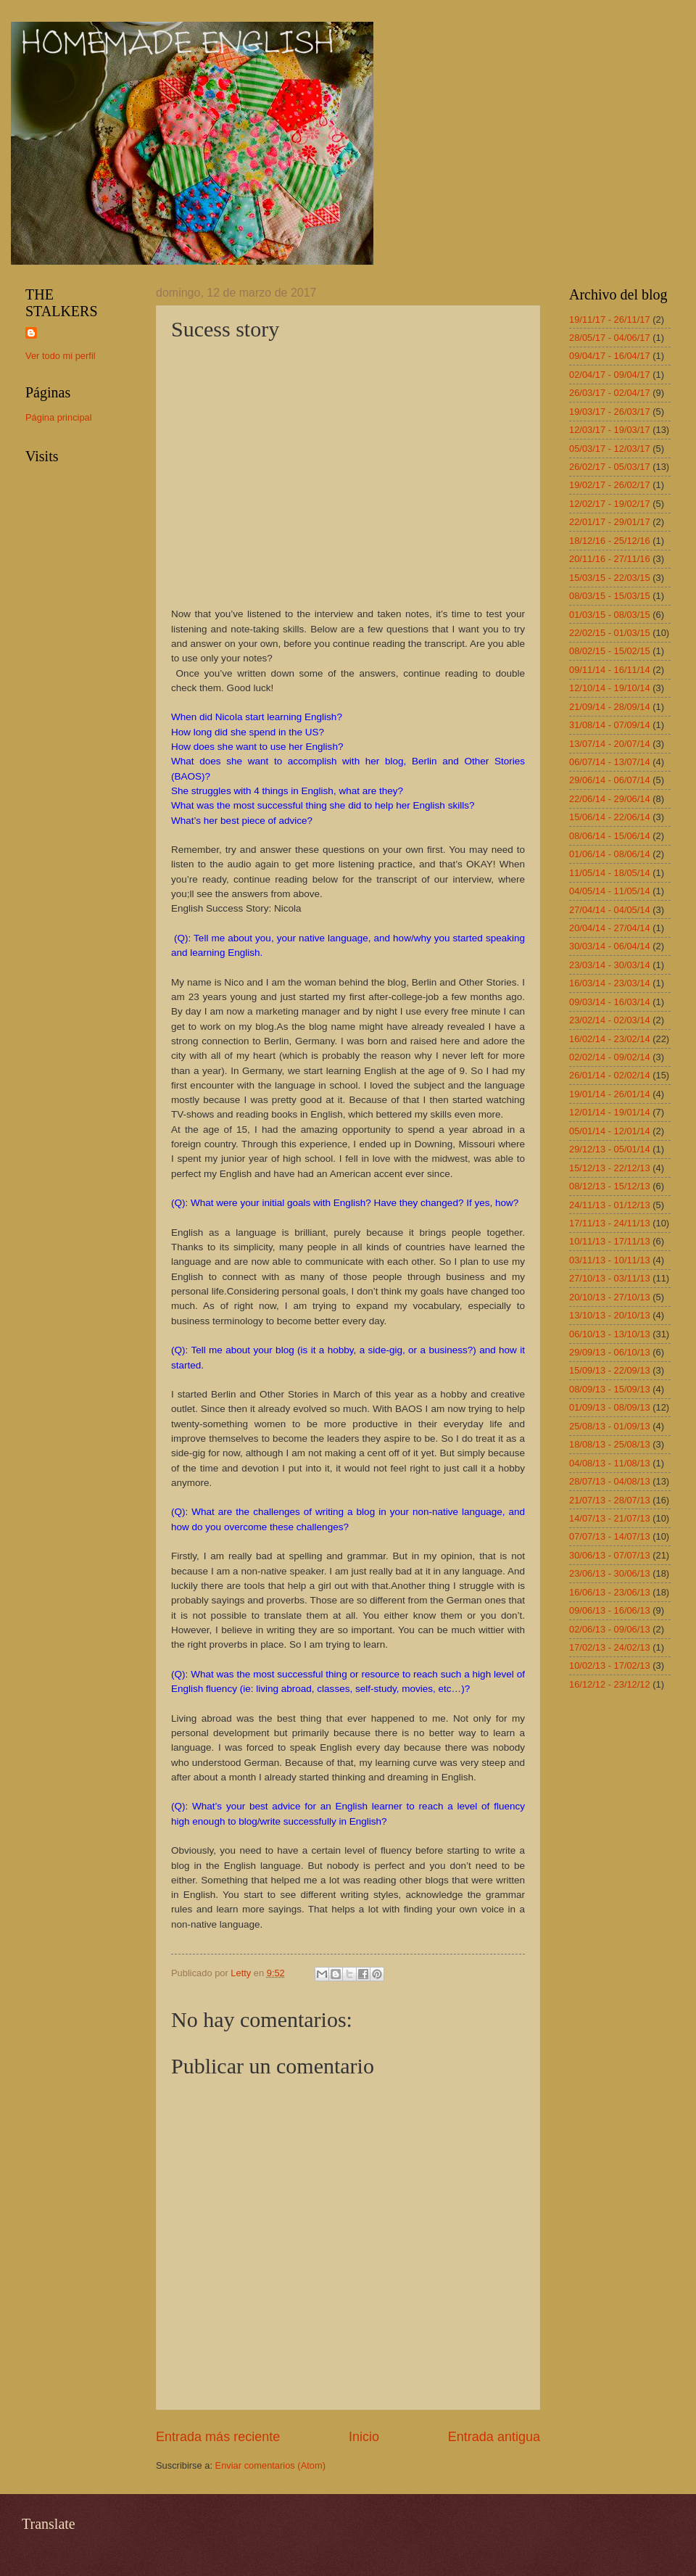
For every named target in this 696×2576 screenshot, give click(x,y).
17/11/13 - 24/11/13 (609, 1223)
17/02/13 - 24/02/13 (609, 1647)
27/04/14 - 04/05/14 (609, 909)
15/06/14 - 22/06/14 (609, 817)
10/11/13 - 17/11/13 (609, 1241)
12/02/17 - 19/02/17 (609, 503)
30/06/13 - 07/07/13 (609, 1555)
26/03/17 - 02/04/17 (609, 392)
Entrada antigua (494, 2437)
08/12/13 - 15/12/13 (609, 1186)
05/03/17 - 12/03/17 (609, 448)
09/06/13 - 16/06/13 (609, 1610)
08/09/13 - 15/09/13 (609, 1389)
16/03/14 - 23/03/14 (609, 983)
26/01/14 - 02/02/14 (609, 1075)
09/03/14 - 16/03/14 (609, 1001)
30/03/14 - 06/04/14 (609, 946)
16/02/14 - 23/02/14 (609, 1038)
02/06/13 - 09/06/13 (609, 1629)
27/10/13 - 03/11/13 (609, 1278)
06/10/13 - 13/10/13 (609, 1334)
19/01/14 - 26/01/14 (609, 1094)
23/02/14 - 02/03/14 (609, 1020)
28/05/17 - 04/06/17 (609, 337)
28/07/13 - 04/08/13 (609, 1481)
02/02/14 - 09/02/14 (609, 1057)
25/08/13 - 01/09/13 (609, 1426)
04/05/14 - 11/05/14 (609, 891)
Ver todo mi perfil (60, 355)
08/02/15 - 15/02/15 (609, 650)
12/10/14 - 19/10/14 (609, 687)
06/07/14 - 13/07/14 (609, 761)
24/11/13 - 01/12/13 (609, 1205)
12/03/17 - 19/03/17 (609, 429)
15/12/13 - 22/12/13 (609, 1168)
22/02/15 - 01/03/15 (609, 632)
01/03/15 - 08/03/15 (609, 614)
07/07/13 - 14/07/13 (609, 1536)
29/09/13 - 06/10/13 (609, 1352)
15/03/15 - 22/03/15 (609, 577)
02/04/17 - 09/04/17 (609, 374)
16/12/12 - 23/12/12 (609, 1684)
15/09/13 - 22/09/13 (609, 1370)
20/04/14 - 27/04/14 (609, 927)
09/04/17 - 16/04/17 (609, 355)
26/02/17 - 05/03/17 (609, 466)
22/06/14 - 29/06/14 (609, 798)
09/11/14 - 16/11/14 (609, 669)
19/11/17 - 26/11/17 (609, 319)
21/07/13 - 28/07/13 (609, 1500)
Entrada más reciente (218, 2437)
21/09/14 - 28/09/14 (609, 706)
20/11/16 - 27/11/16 (609, 558)
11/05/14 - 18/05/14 (609, 872)
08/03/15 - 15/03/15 (609, 595)
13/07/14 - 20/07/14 (609, 743)
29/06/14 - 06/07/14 (609, 780)
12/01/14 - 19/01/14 (609, 1112)
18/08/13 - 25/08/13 (609, 1444)
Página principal (58, 417)
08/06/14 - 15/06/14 (609, 835)
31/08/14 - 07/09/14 (609, 724)
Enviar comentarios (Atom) (270, 2465)
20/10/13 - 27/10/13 (609, 1297)
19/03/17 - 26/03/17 (609, 411)
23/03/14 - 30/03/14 (609, 964)
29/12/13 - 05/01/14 (609, 1149)
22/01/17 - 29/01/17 (609, 521)
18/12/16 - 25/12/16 (609, 540)
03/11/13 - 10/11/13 (609, 1260)
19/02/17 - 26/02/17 (609, 484)
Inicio (364, 2437)
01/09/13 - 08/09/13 (609, 1407)
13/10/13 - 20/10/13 (609, 1315)
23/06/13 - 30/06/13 (609, 1573)
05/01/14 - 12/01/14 (609, 1131)
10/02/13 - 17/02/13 (609, 1665)
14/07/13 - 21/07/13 (609, 1518)
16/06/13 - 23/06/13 (609, 1592)
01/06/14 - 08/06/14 (609, 854)
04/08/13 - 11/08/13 (609, 1463)
